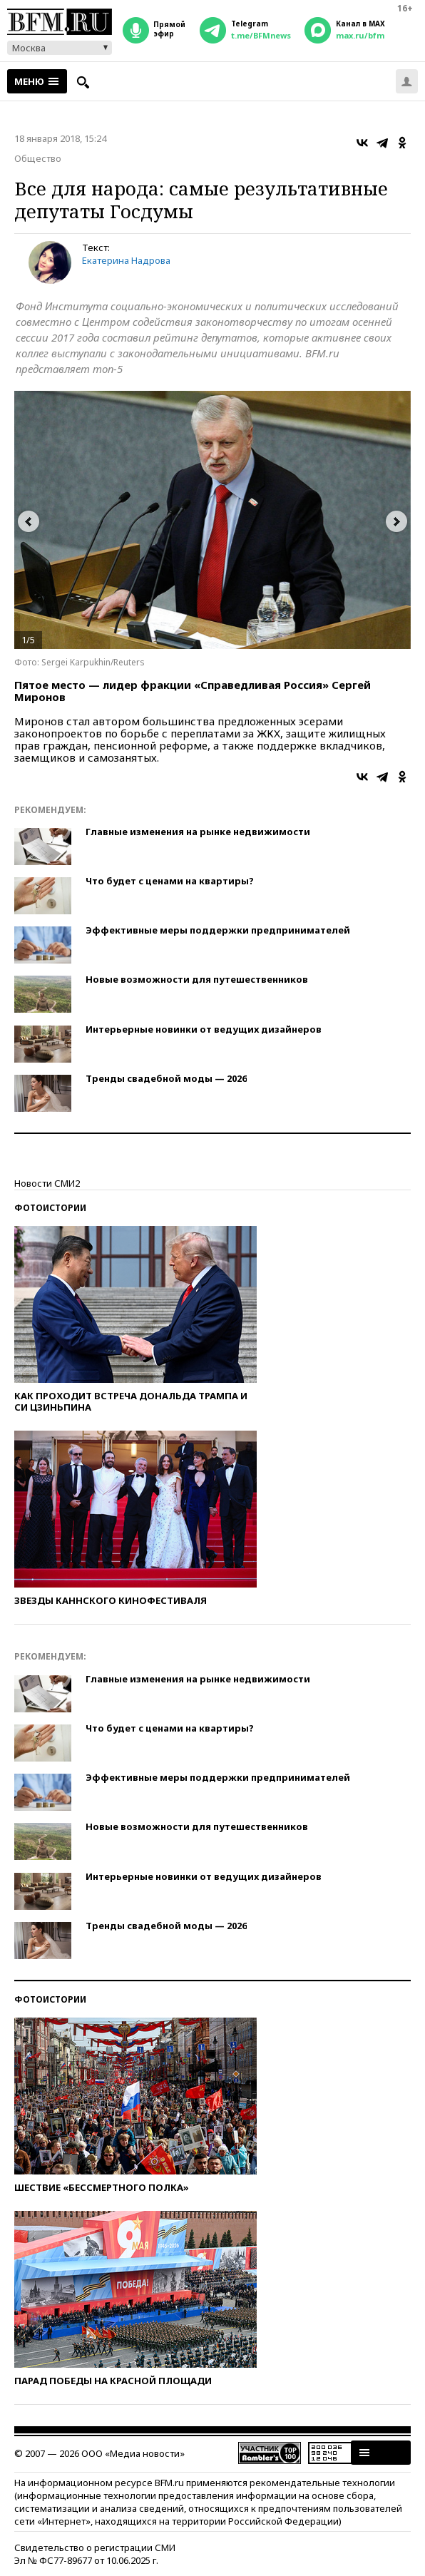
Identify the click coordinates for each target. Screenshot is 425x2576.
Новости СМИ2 (47, 1183)
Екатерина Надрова (126, 260)
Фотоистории (50, 1208)
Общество (37, 158)
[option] (212, 520)
